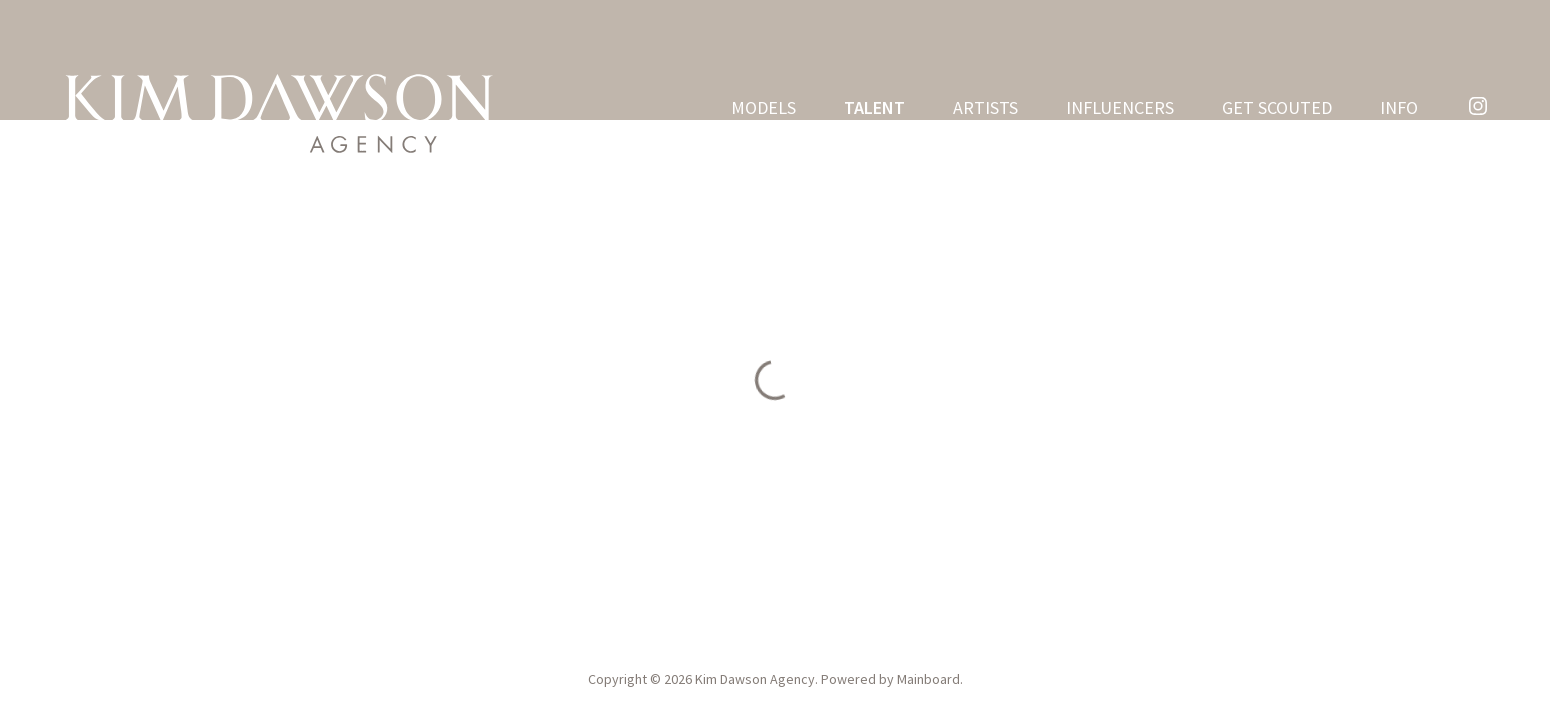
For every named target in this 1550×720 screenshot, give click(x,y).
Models (763, 108)
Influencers (1120, 108)
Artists (985, 108)
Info (1399, 108)
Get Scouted (1277, 108)
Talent (874, 108)
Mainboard (928, 679)
